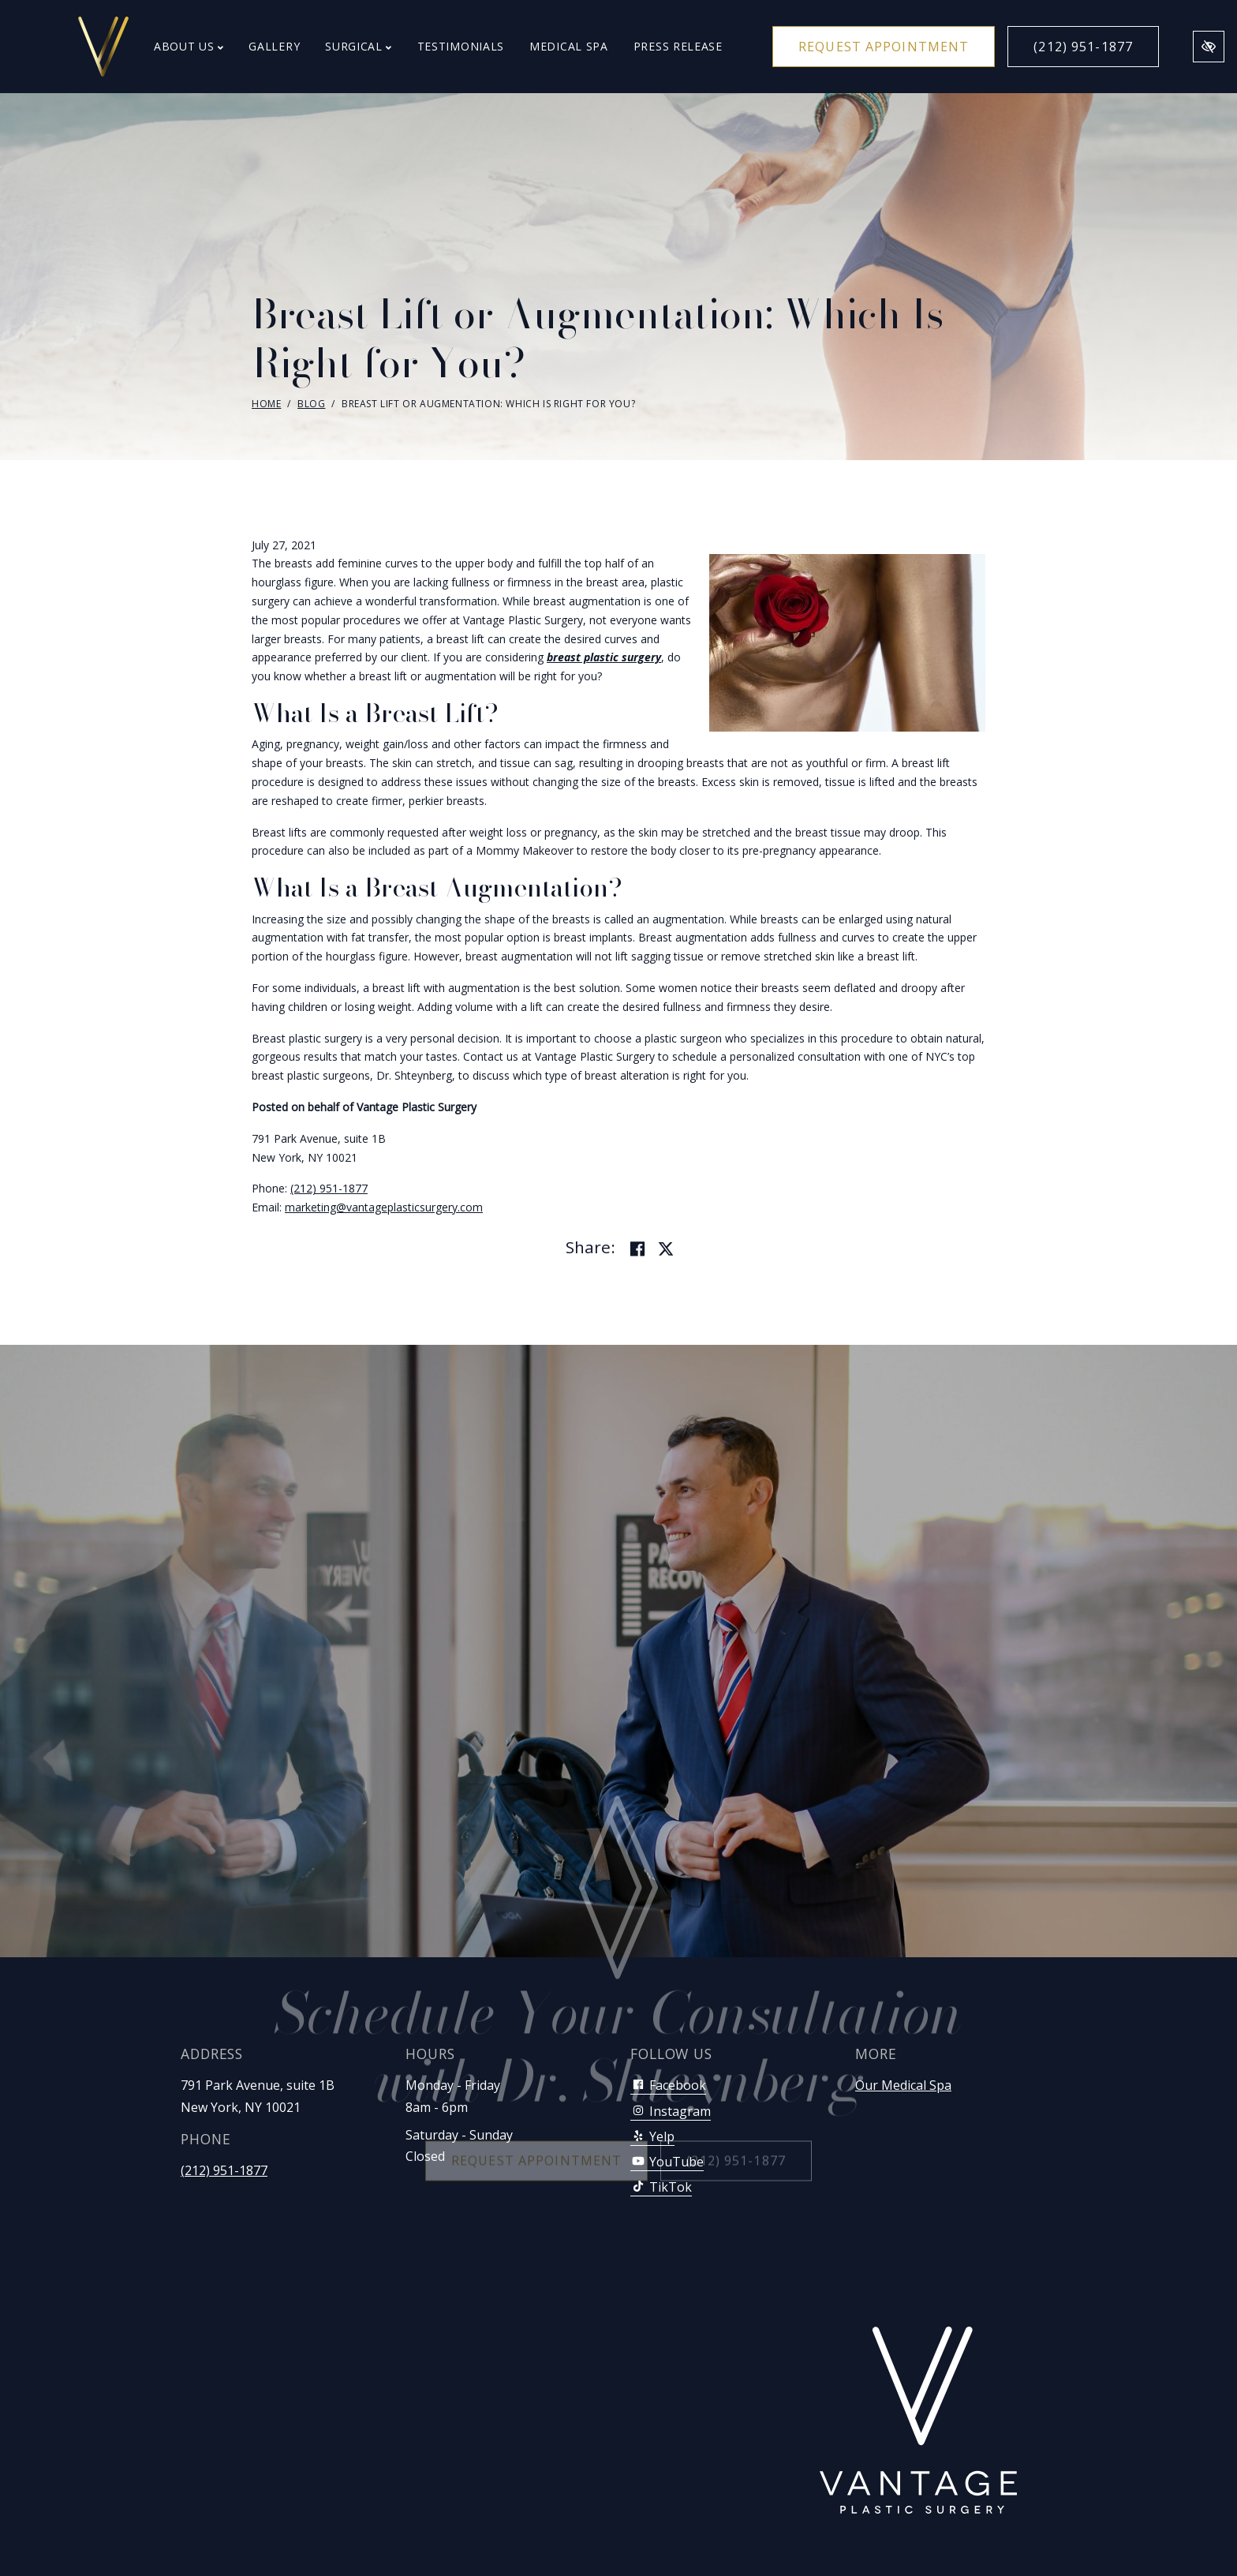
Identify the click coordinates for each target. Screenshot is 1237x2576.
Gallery (274, 46)
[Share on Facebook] (637, 1249)
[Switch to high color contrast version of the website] (1208, 46)
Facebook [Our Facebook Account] (668, 2085)
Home (266, 403)
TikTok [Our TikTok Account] (661, 2187)
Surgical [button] (358, 46)
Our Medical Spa (903, 2085)
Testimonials (460, 46)
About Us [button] (188, 46)
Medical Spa (568, 46)
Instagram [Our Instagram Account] (670, 2111)
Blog (311, 403)
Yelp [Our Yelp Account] (652, 2136)
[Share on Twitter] (666, 1249)
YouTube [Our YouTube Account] (667, 2161)
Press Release (678, 46)
